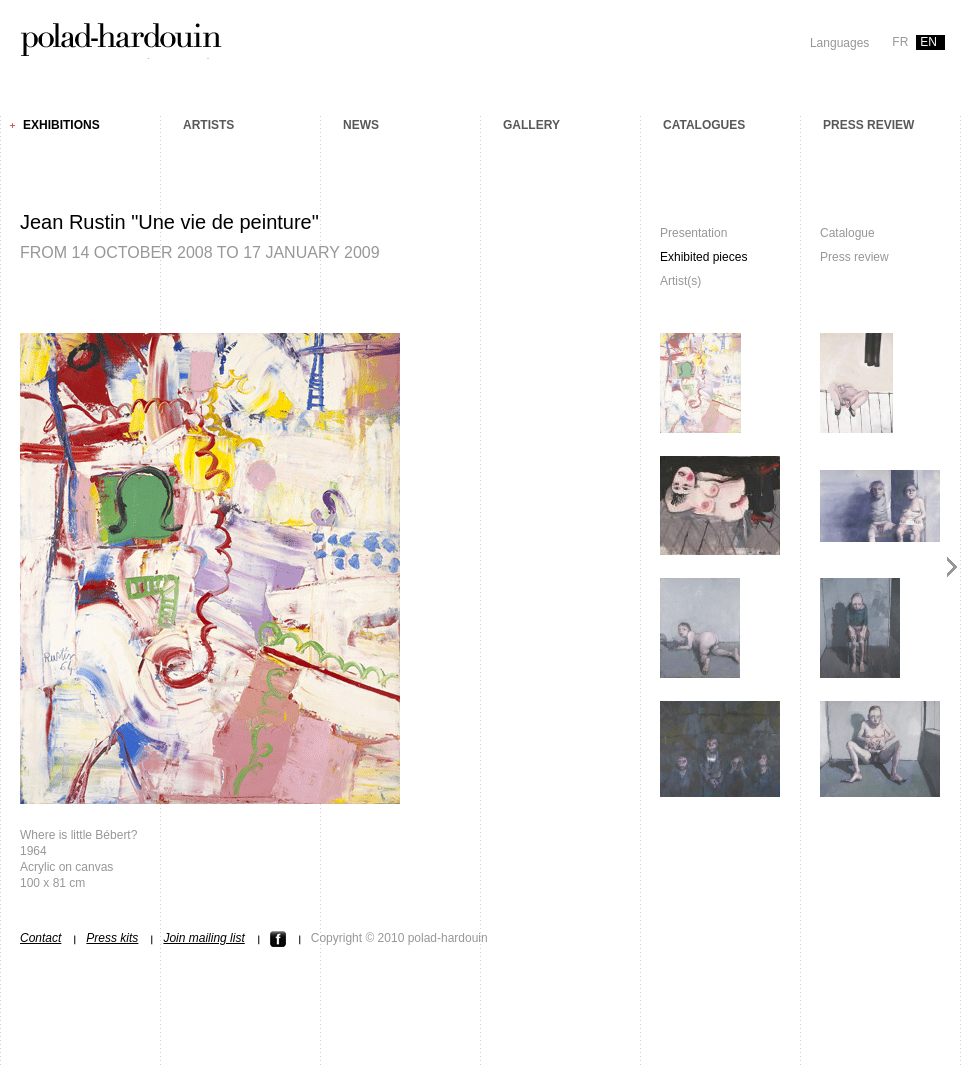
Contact (40, 938)
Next (952, 566)
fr (900, 42)
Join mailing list (203, 938)
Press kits (112, 938)
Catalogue (847, 233)
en (928, 42)
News (361, 125)
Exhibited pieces (703, 257)
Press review (868, 125)
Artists (208, 125)
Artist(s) (680, 281)
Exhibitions (61, 125)
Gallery (531, 125)
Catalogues (704, 125)
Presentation (693, 233)
